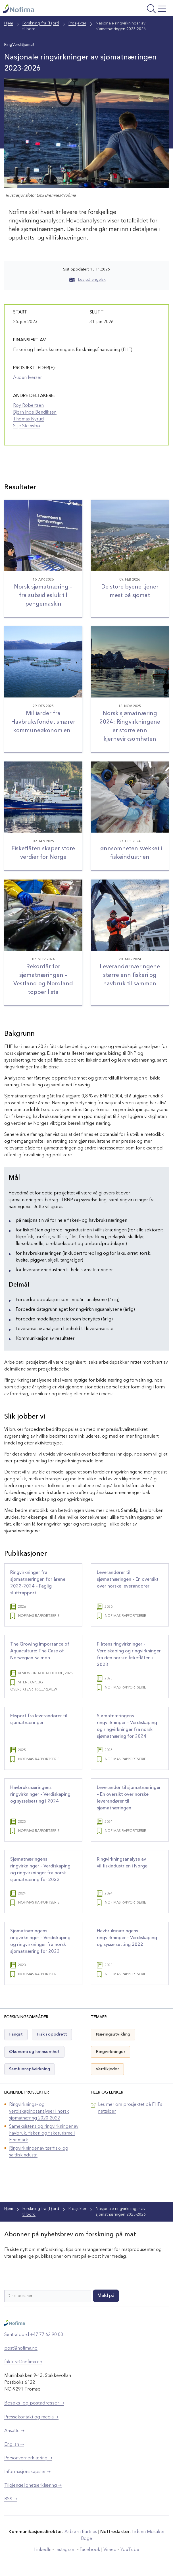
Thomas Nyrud (28, 419)
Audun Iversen (28, 377)
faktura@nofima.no (23, 2362)
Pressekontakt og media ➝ (31, 2417)
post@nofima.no (20, 2348)
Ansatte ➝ (14, 2431)
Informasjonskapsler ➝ (27, 2472)
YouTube (129, 2550)
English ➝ (14, 2444)
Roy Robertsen (28, 405)
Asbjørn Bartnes (80, 2532)
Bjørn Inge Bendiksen (35, 412)
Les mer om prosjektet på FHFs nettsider (130, 2108)
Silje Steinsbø (26, 426)
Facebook (90, 2550)
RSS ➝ (10, 2499)
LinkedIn (42, 2550)
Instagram (65, 2550)
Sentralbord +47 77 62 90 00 (33, 2335)
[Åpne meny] (139, 9)
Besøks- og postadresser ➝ (34, 2403)
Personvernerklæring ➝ (28, 2458)
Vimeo (109, 2550)
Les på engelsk (87, 280)
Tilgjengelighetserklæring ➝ (33, 2485)
